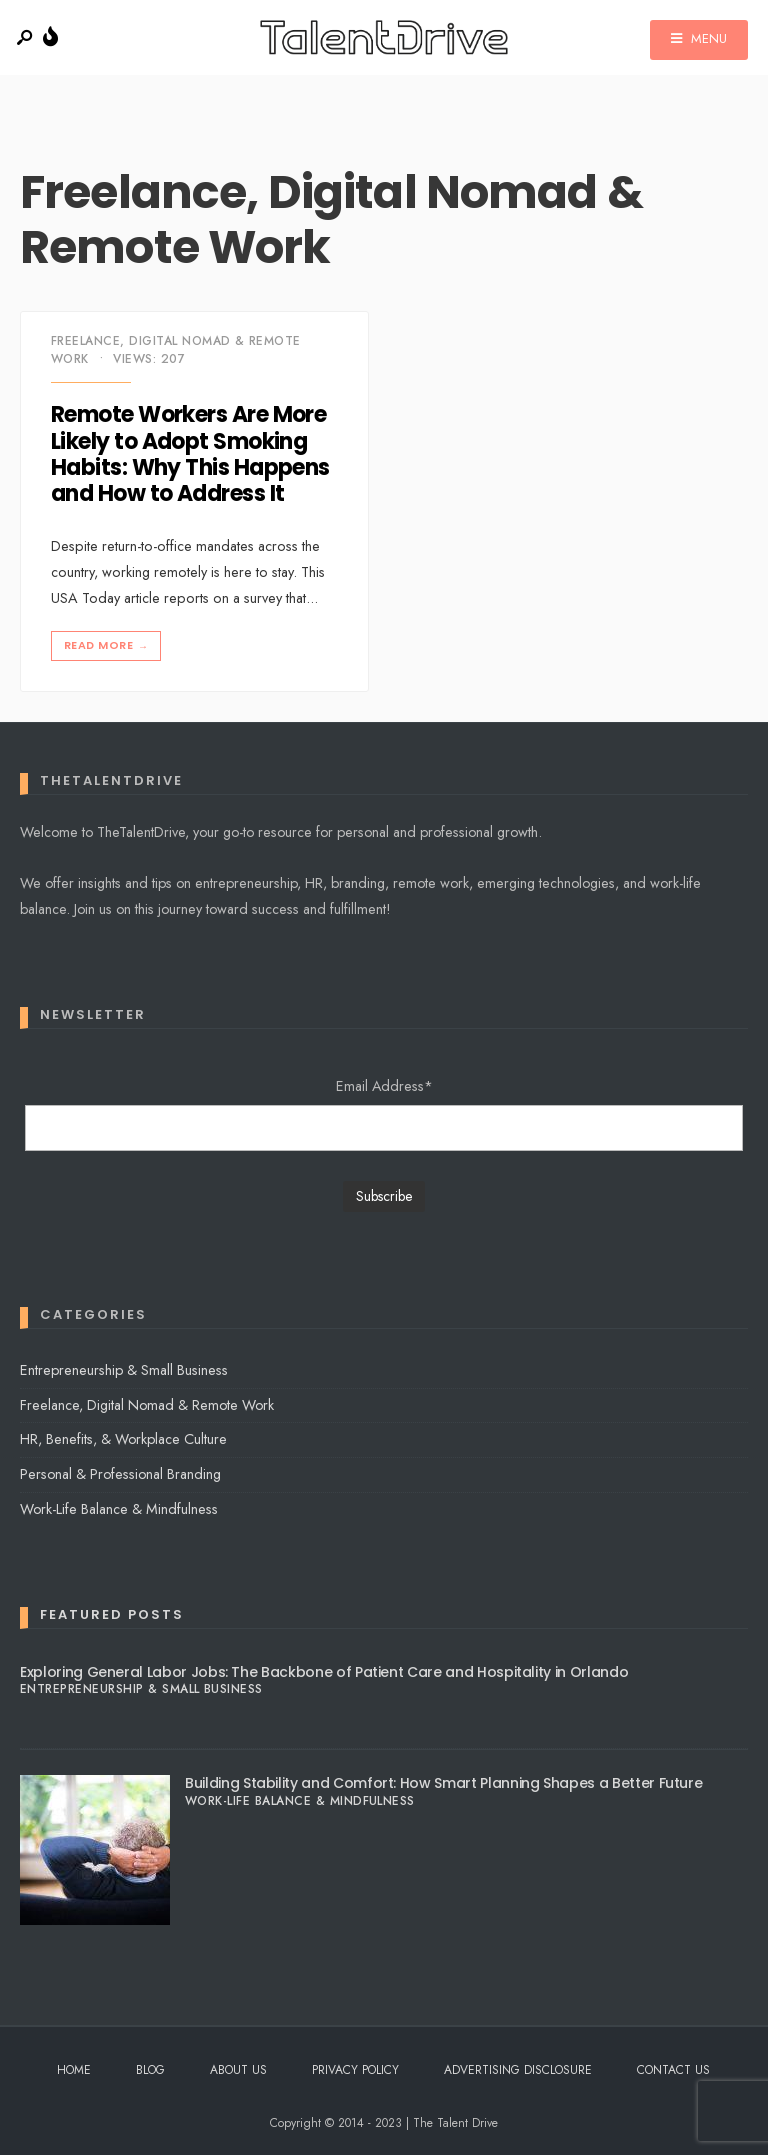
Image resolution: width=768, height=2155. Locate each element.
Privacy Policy (355, 2070)
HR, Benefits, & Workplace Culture (123, 1439)
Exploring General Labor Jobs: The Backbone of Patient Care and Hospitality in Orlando (324, 1672)
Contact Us (673, 2070)
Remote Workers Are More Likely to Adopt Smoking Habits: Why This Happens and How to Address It (190, 455)
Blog (150, 2070)
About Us (238, 2070)
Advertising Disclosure (518, 2070)
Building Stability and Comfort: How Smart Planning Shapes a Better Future (443, 1783)
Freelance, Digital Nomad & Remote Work (147, 1405)
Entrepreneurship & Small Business (124, 1370)
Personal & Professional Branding (120, 1474)
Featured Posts (112, 1614)
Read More (108, 645)
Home (74, 2070)
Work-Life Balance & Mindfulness (119, 1509)
